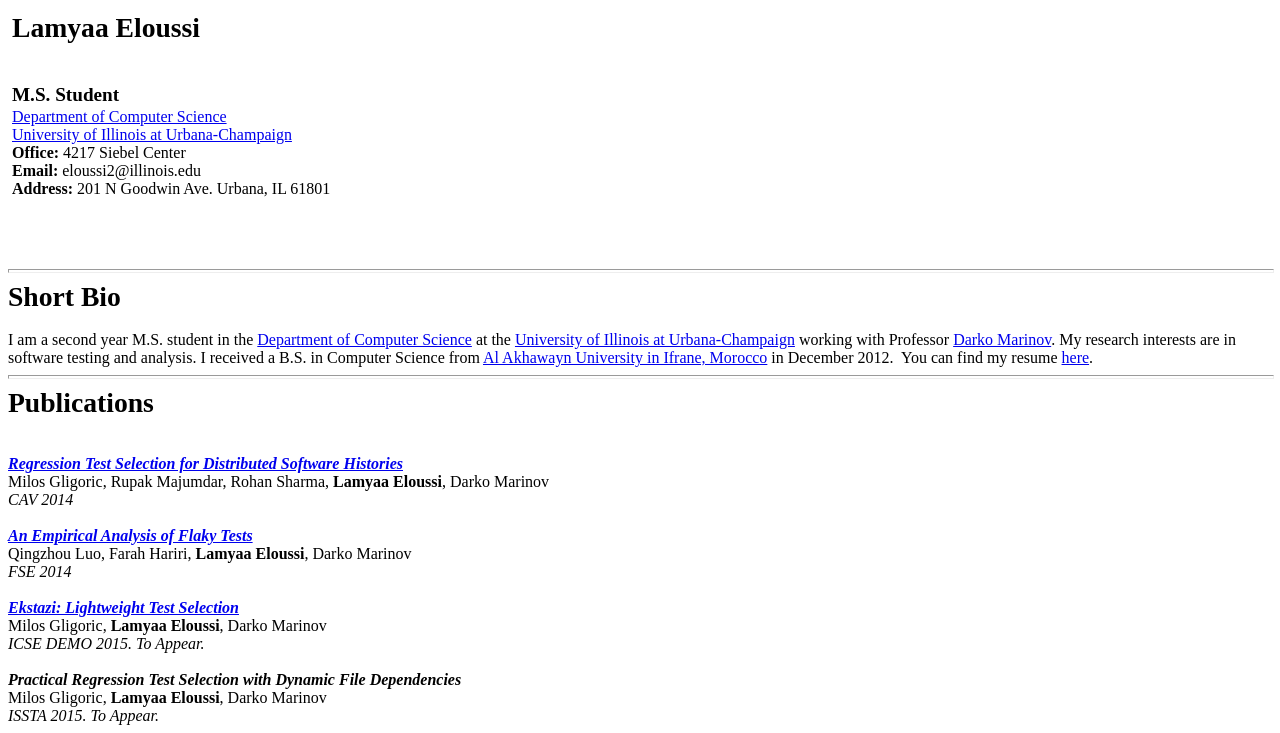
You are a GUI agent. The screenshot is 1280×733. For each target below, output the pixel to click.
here (1076, 357)
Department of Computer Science (119, 116)
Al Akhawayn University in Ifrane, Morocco (625, 357)
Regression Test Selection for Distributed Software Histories (205, 463)
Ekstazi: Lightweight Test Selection (123, 607)
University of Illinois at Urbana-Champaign (152, 134)
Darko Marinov (1002, 339)
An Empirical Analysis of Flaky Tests (130, 535)
